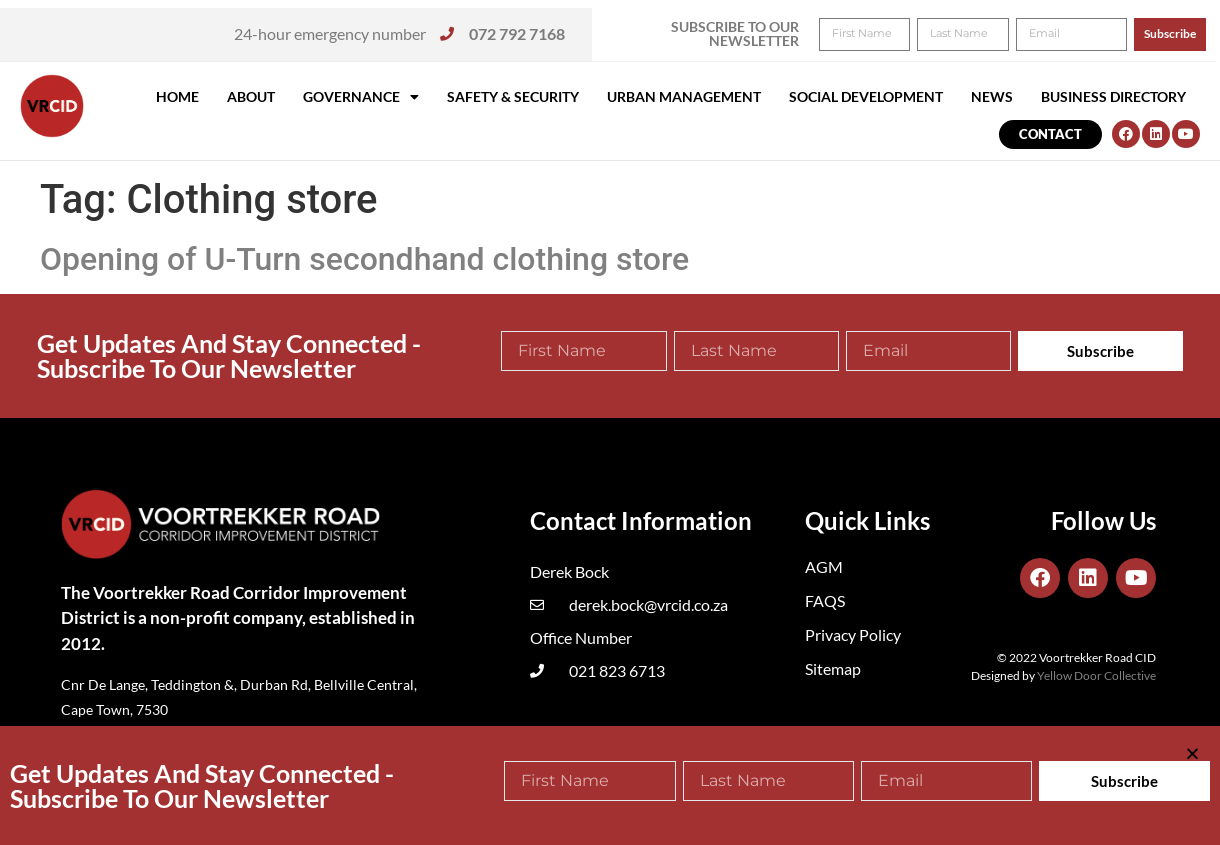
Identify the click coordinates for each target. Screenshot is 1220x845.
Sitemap (833, 668)
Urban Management (684, 96)
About (251, 96)
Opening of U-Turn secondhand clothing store (364, 259)
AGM (824, 566)
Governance (361, 97)
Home (177, 96)
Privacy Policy (853, 634)
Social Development (866, 96)
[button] (1177, 28)
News (992, 96)
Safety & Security (513, 96)
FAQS (825, 600)
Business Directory (1113, 96)
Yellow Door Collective (1096, 675)
